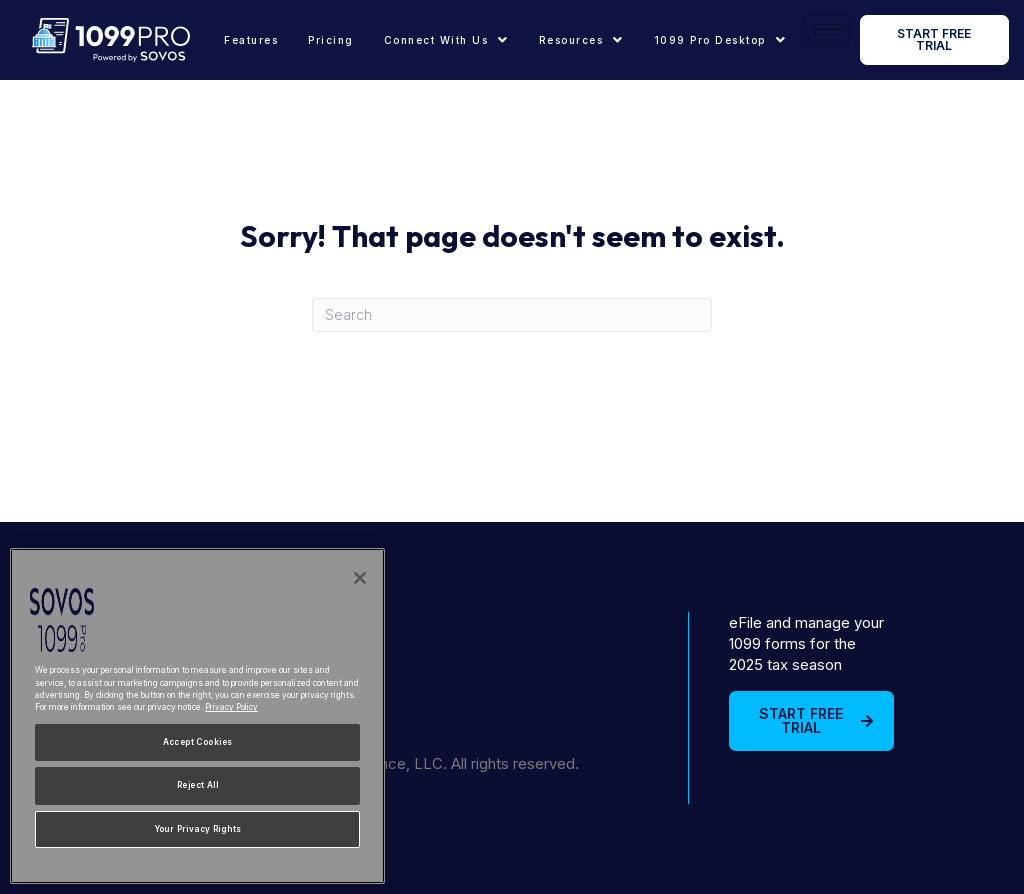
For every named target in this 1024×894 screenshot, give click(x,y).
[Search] (512, 315)
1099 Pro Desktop (720, 40)
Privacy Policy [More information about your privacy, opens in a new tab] (231, 707)
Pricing (331, 40)
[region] (197, 716)
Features (251, 40)
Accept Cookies (198, 742)
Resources (581, 40)
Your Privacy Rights (198, 829)
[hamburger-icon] (827, 29)
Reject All (197, 785)
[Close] (360, 578)
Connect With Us (446, 40)
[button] (446, 40)
